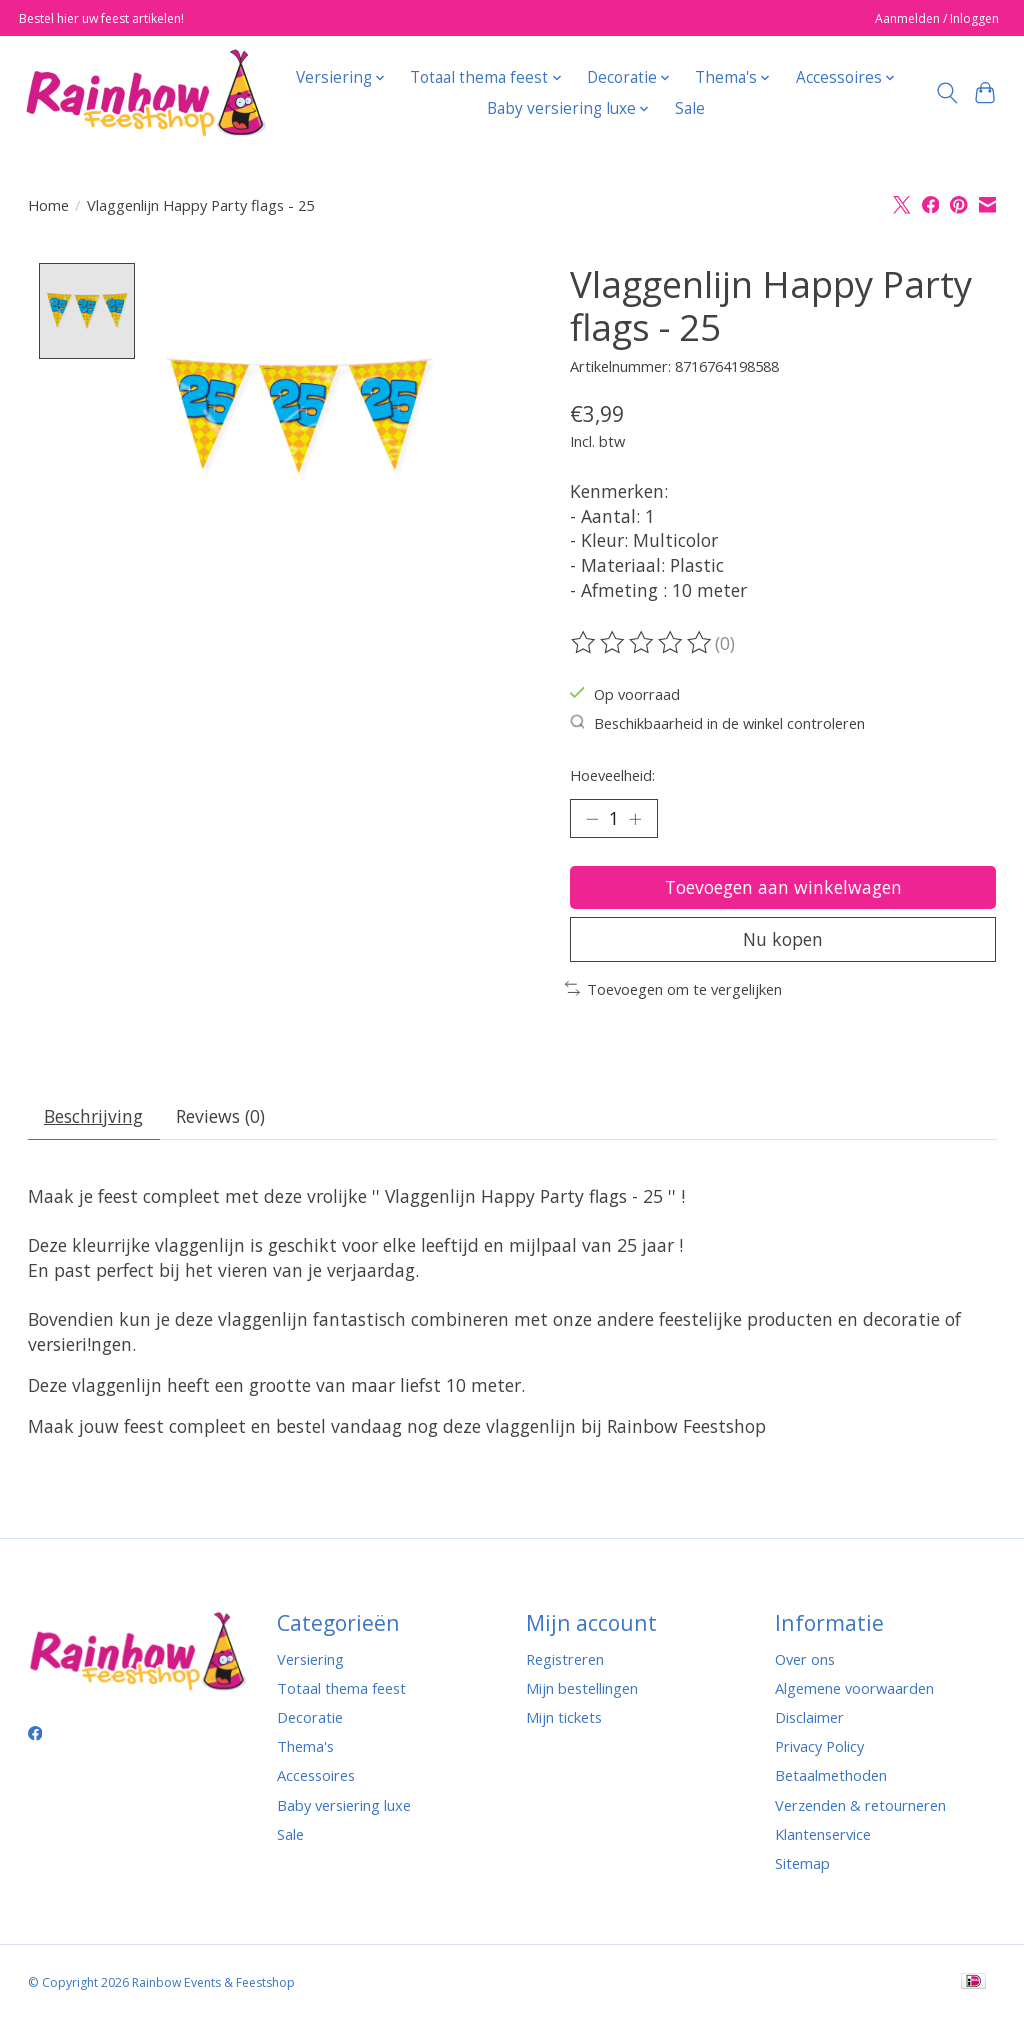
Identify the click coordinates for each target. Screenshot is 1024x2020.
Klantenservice (823, 1834)
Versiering (310, 1659)
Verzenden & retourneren (860, 1805)
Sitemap (802, 1863)
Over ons (805, 1659)
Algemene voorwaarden (854, 1688)
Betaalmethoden (831, 1775)
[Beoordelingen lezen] (643, 643)
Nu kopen (783, 939)
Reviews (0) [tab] (220, 1116)
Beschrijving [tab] (93, 1116)
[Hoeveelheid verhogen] (635, 818)
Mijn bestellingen (582, 1688)
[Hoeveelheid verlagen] (592, 818)
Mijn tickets (564, 1717)
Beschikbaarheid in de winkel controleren (717, 723)
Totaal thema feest (341, 1688)
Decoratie (310, 1717)
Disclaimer (809, 1717)
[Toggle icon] (946, 93)
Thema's (305, 1746)
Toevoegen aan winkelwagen (783, 887)
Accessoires (316, 1775)
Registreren (565, 1659)
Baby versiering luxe (344, 1805)
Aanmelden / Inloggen (937, 18)
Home (48, 205)
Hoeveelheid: (612, 775)
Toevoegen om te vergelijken (673, 989)
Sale (690, 108)
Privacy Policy (819, 1746)
